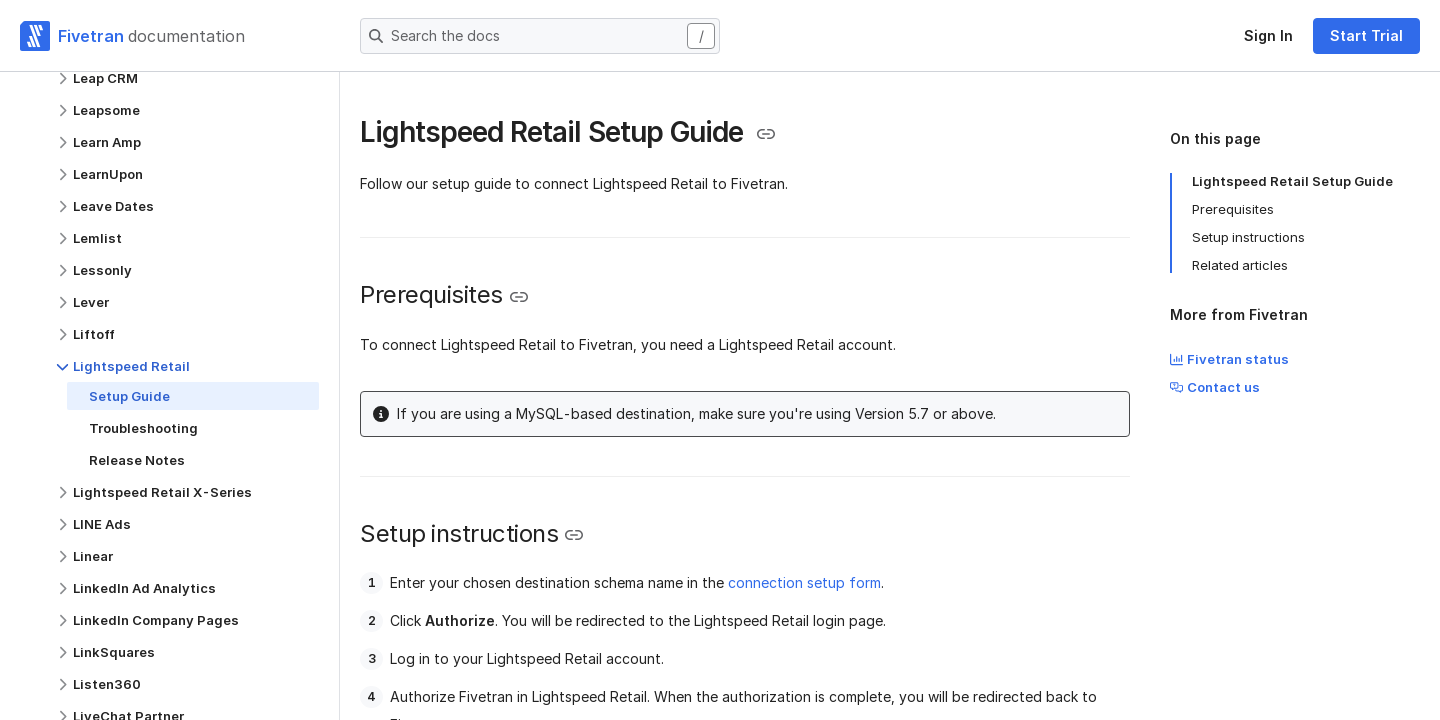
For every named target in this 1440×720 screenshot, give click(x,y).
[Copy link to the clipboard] (766, 134)
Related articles (1240, 265)
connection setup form (804, 582)
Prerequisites (1233, 209)
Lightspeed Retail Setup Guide (1292, 181)
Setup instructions (1248, 237)
